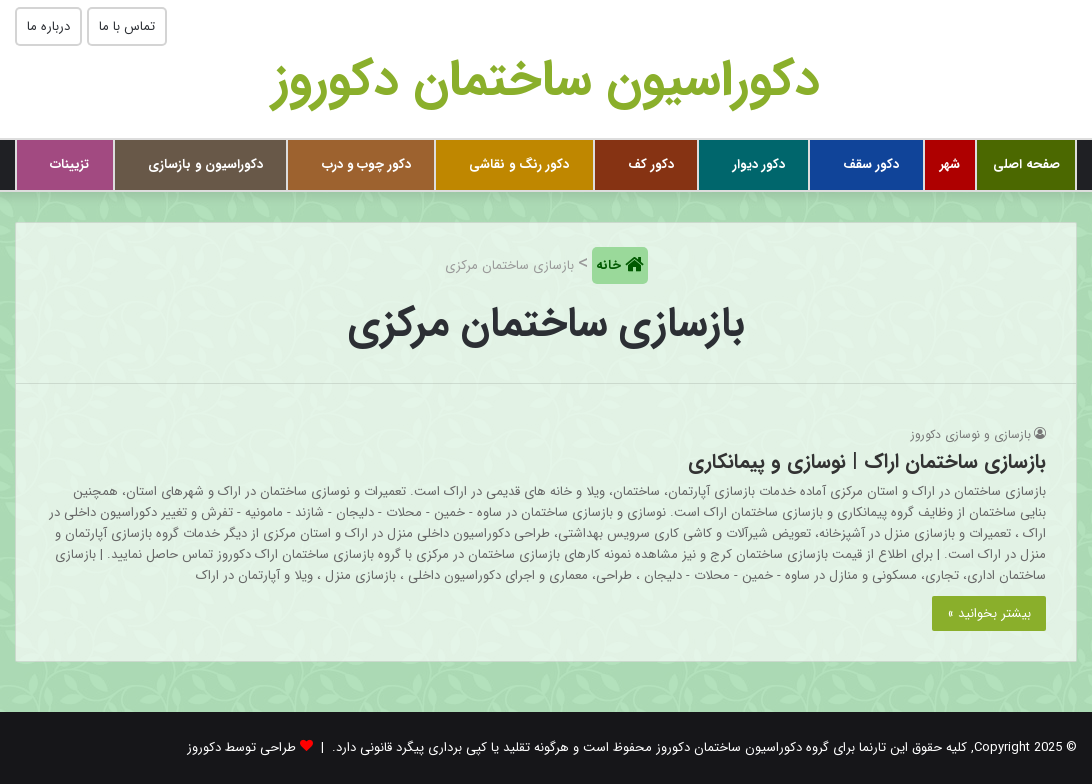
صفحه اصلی (1026, 164)
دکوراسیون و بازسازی (205, 164)
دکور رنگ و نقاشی (519, 164)
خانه (610, 265)
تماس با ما (127, 26)
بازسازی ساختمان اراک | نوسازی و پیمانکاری (867, 461)
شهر (950, 164)
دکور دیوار (759, 164)
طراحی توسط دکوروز (241, 747)
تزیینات (69, 164)
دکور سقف (871, 164)
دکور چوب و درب (366, 164)
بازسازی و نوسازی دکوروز (971, 434)
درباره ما (48, 26)
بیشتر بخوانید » (989, 613)
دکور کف (651, 164)
